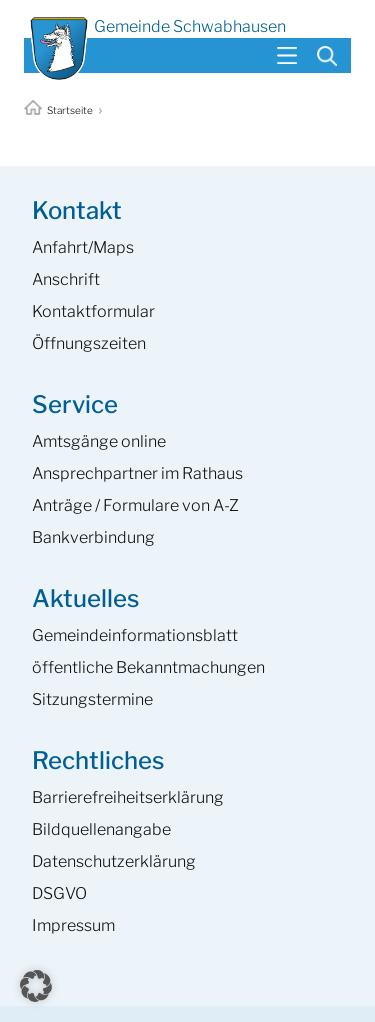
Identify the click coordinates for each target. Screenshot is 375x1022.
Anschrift (66, 279)
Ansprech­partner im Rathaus (137, 473)
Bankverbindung (93, 537)
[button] (36, 986)
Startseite (59, 110)
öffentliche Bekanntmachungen (148, 667)
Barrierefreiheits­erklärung (128, 797)
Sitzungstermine (92, 699)
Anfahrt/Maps (83, 247)
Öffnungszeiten (89, 343)
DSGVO (59, 893)
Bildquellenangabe (101, 829)
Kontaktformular (93, 311)
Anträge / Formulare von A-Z (135, 505)
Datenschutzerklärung (114, 861)
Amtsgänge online (99, 441)
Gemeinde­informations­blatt (135, 635)
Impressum (73, 925)
